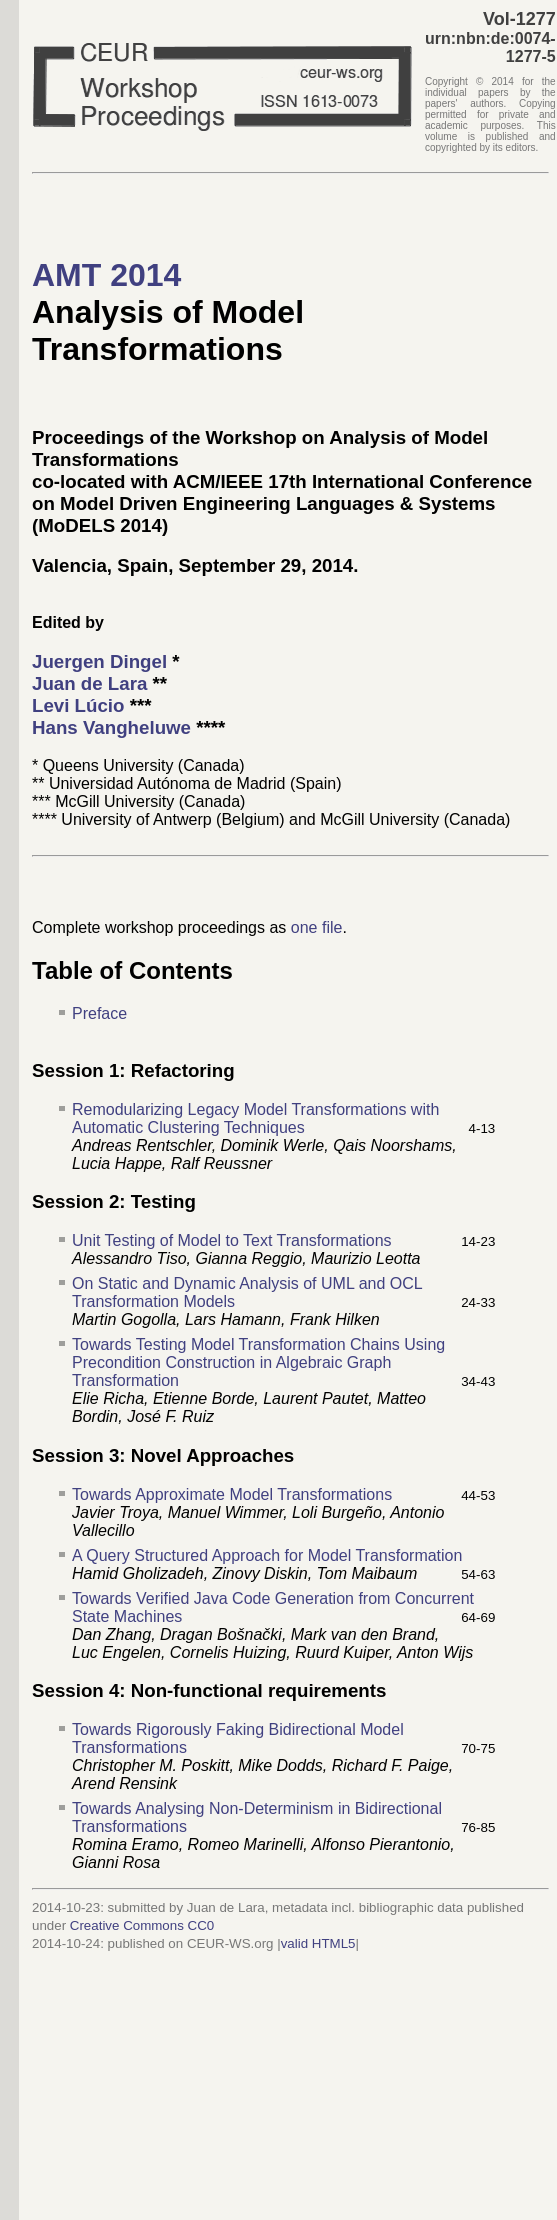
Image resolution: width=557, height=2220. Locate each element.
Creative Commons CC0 (142, 1925)
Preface (99, 1013)
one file (317, 927)
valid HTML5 (318, 1943)
